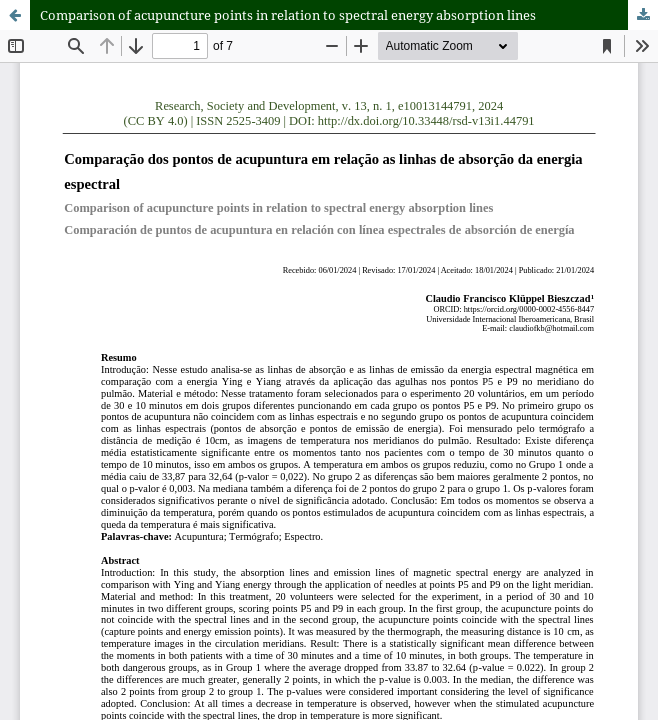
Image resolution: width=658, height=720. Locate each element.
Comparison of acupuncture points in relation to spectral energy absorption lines (288, 15)
